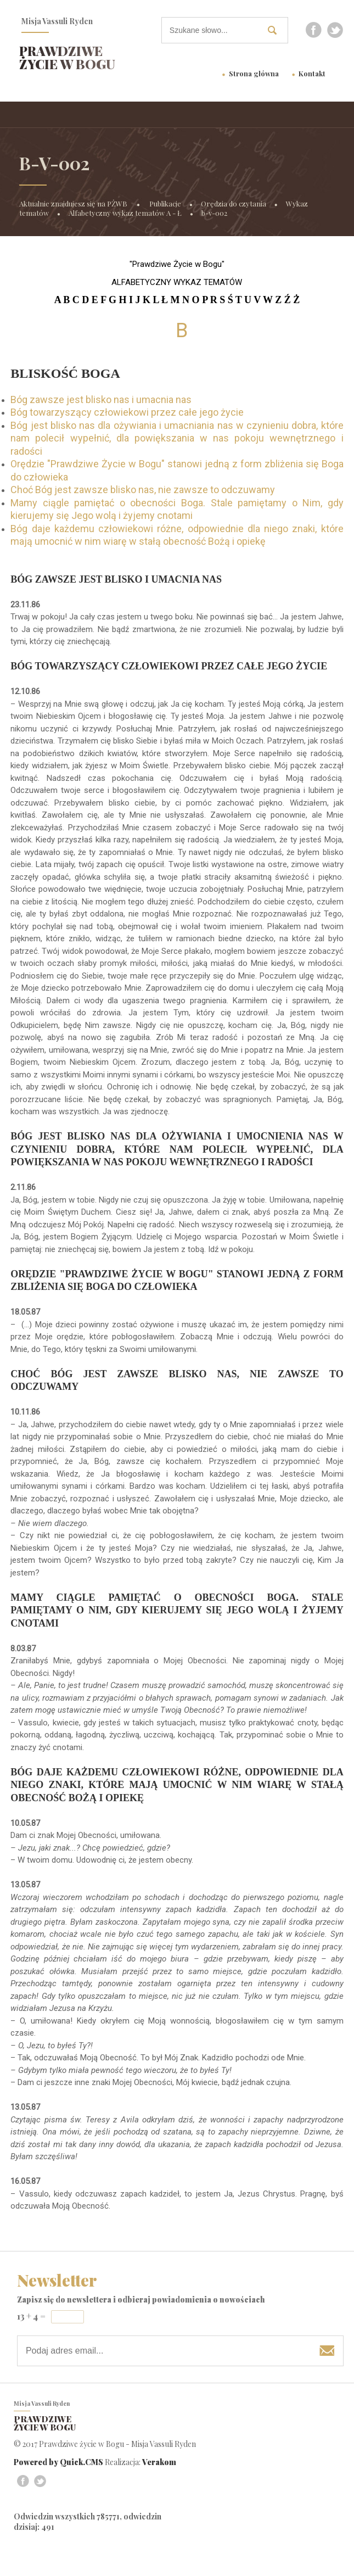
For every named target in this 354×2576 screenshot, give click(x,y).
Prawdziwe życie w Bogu (67, 57)
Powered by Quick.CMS (58, 2462)
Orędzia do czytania (233, 203)
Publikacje (165, 203)
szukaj (276, 30)
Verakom (159, 2462)
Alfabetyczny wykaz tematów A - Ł (125, 212)
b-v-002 (214, 212)
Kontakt (312, 73)
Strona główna (254, 73)
